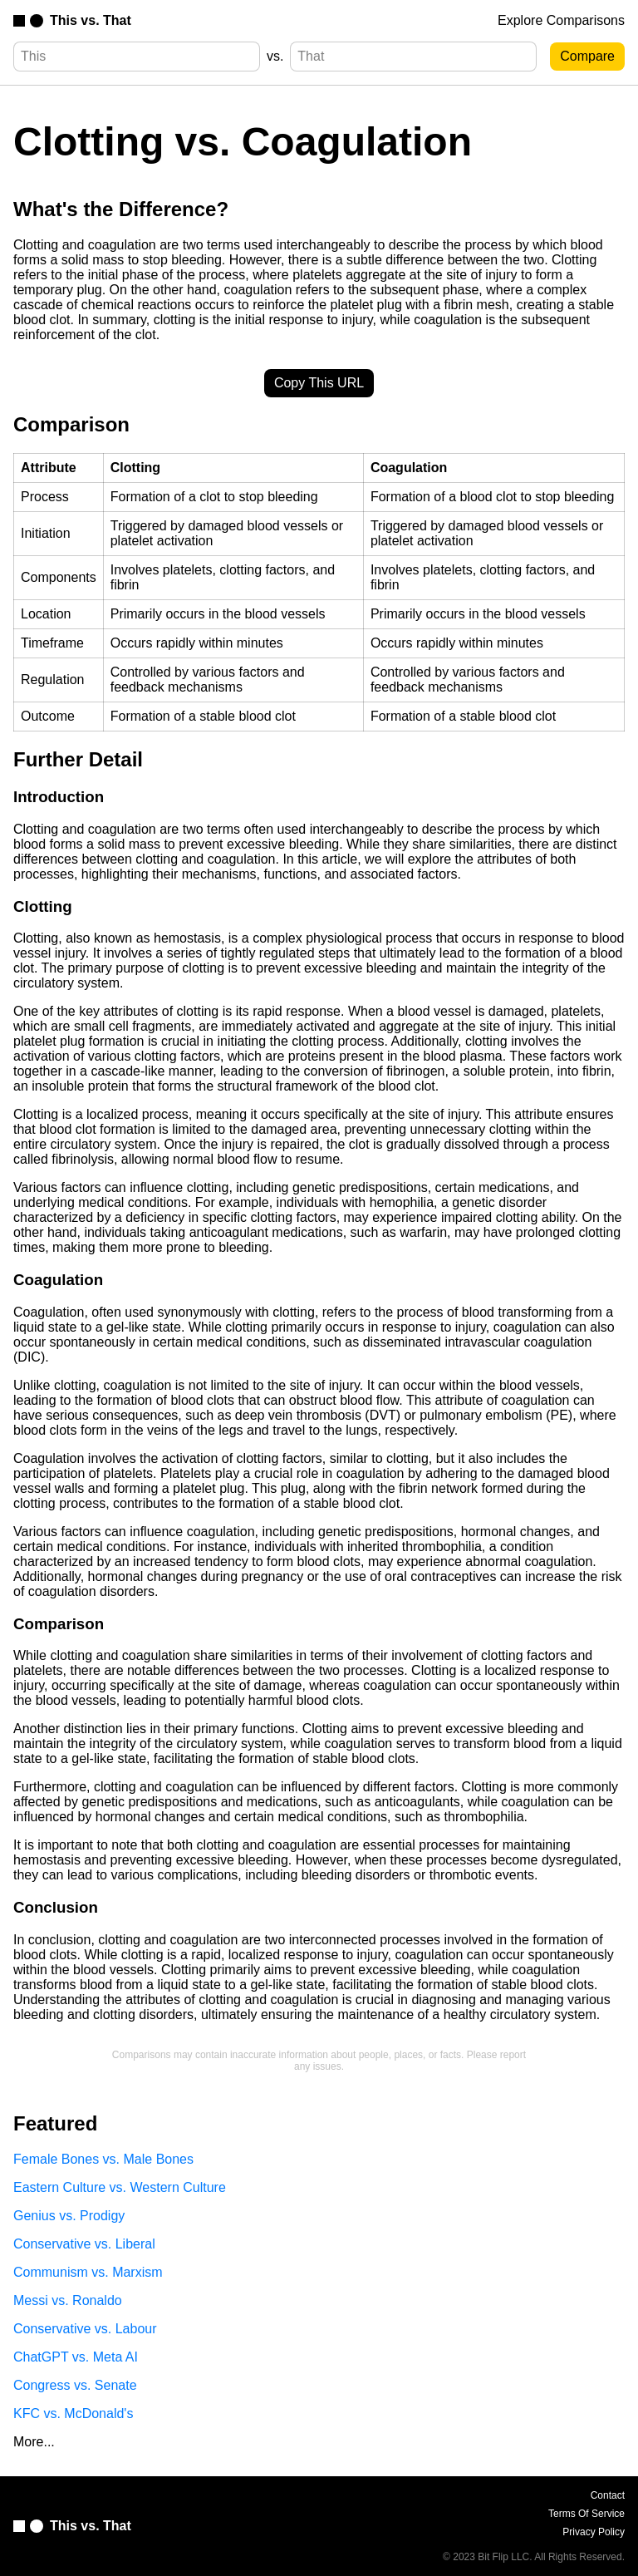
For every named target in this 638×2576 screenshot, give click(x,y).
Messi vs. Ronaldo (67, 2300)
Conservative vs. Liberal (84, 2244)
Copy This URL (319, 383)
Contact (608, 2495)
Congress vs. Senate (75, 2385)
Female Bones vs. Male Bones (103, 2159)
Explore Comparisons (561, 20)
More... (34, 2442)
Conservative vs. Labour (85, 2329)
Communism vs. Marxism (88, 2272)
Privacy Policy (593, 2532)
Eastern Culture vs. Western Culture (119, 2187)
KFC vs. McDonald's (73, 2413)
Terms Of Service (586, 2513)
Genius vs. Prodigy (69, 2216)
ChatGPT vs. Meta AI (75, 2357)
